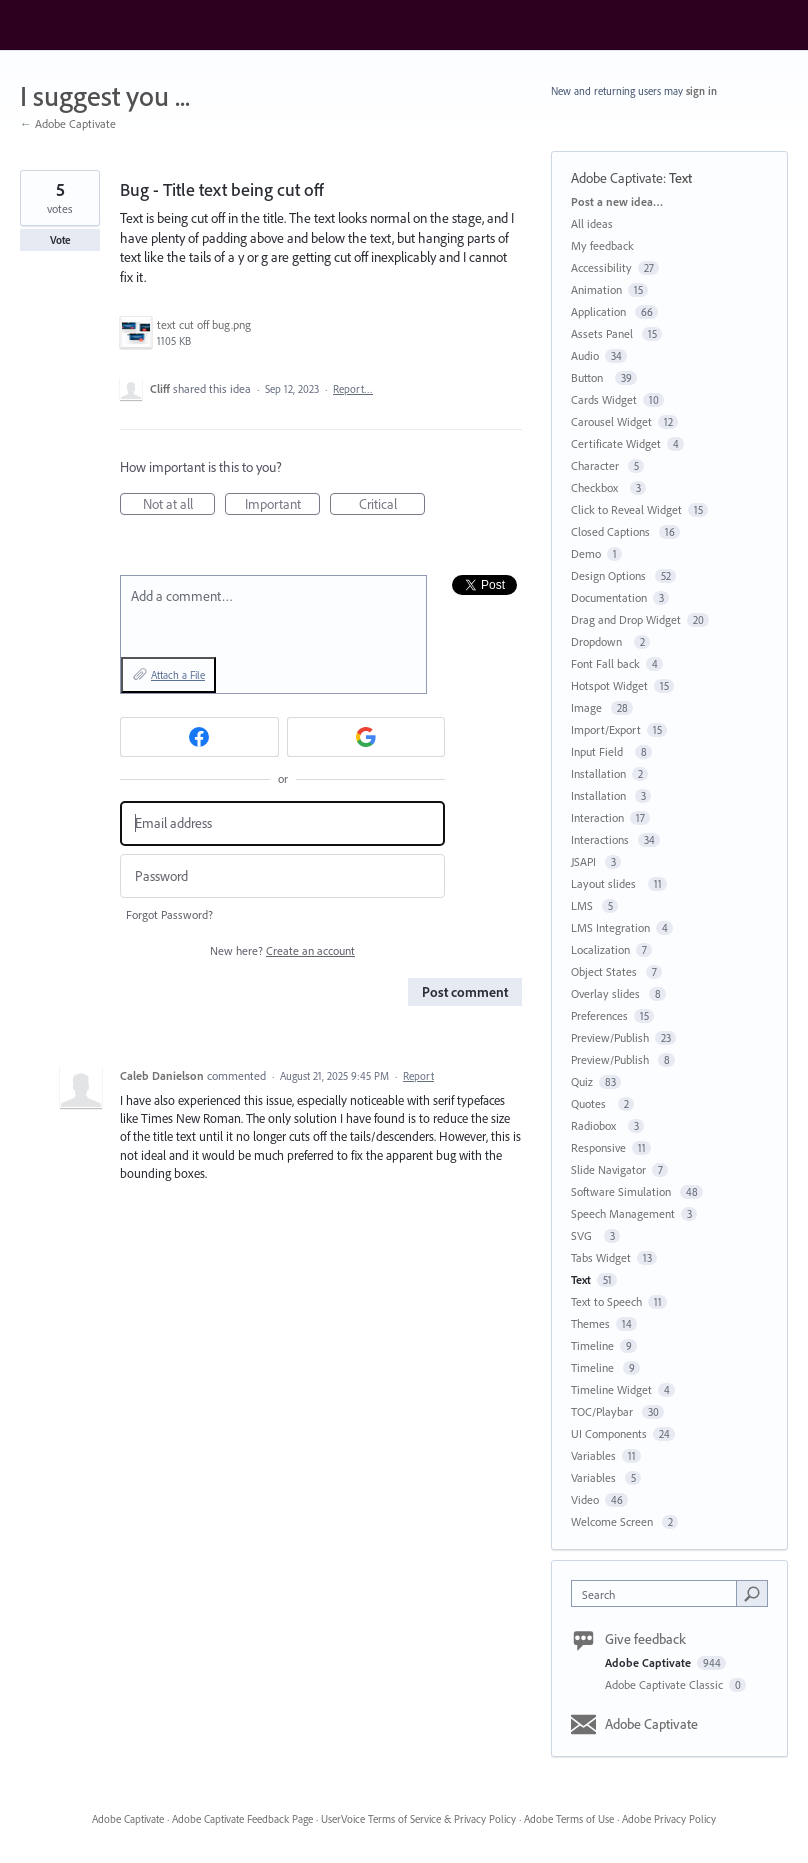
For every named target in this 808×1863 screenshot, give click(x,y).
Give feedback (645, 1639)
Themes (590, 1323)
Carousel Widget (611, 421)
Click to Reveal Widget (626, 509)
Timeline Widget (611, 1389)
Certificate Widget (616, 443)
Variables (593, 1455)
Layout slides (606, 883)
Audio (585, 355)
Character (596, 465)
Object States (605, 971)
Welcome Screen (613, 1521)
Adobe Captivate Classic (665, 1684)
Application (600, 311)
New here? (282, 950)
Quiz (582, 1081)
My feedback (602, 245)
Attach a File (178, 675)
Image (588, 707)
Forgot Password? (169, 914)
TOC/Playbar (603, 1411)
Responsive (598, 1147)
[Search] (752, 1593)
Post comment (465, 992)
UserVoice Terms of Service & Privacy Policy (418, 1819)
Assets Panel (603, 333)
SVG (584, 1235)
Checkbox (597, 487)
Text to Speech (606, 1301)
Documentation (609, 597)
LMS (583, 905)
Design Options (610, 575)
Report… (353, 389)
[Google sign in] (366, 737)
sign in (701, 91)
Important (283, 505)
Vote (60, 240)
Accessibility (601, 267)
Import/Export (606, 729)
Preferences (599, 1015)
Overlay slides (607, 993)
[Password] (282, 876)
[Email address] (282, 823)
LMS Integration (610, 927)
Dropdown (599, 641)
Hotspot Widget (609, 685)
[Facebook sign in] (199, 737)
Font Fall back (605, 663)
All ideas (592, 223)
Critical (392, 505)
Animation (596, 289)
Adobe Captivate (617, 178)
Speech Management (623, 1213)
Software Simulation (622, 1191)
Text (680, 178)
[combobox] (658, 1593)
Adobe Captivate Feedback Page (242, 1819)
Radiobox (596, 1125)
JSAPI (585, 861)
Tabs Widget (601, 1257)
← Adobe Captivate (68, 123)
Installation (598, 773)
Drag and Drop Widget (626, 619)
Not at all (179, 505)
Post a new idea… (617, 201)
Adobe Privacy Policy (669, 1819)
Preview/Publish (610, 1037)
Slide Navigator (608, 1169)
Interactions (601, 839)
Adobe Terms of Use (569, 1819)
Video (585, 1499)
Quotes (591, 1103)
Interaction (597, 817)
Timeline (592, 1345)
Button (590, 377)
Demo (586, 553)
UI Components (609, 1433)
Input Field (600, 751)
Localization (600, 949)
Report (418, 1076)
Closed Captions (612, 531)
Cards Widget (604, 399)
